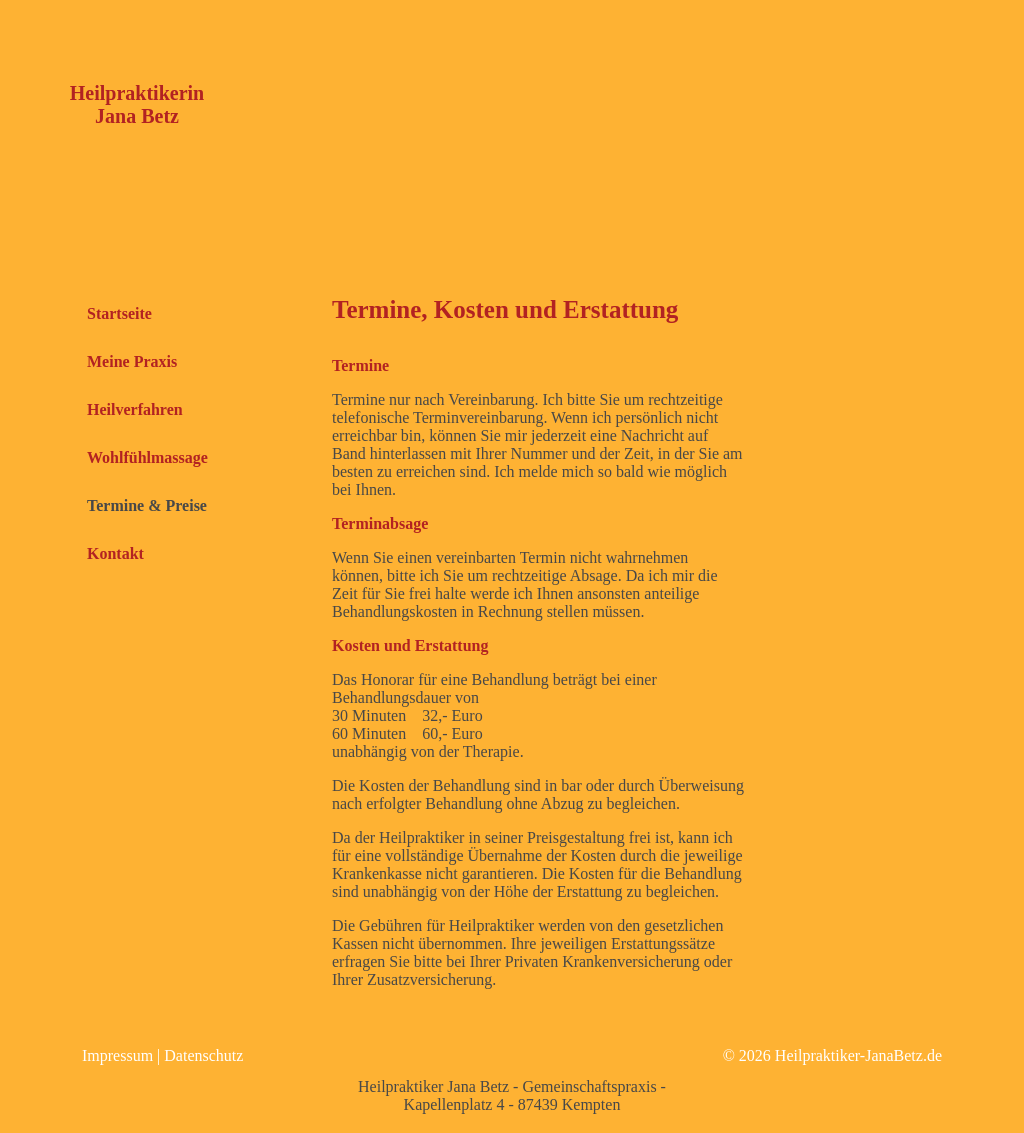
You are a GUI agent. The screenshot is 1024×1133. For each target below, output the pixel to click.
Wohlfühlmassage (147, 457)
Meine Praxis (132, 361)
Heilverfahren (135, 409)
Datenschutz (203, 1055)
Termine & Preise (147, 505)
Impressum (117, 1055)
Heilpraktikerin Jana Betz (137, 104)
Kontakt (115, 553)
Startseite (119, 313)
